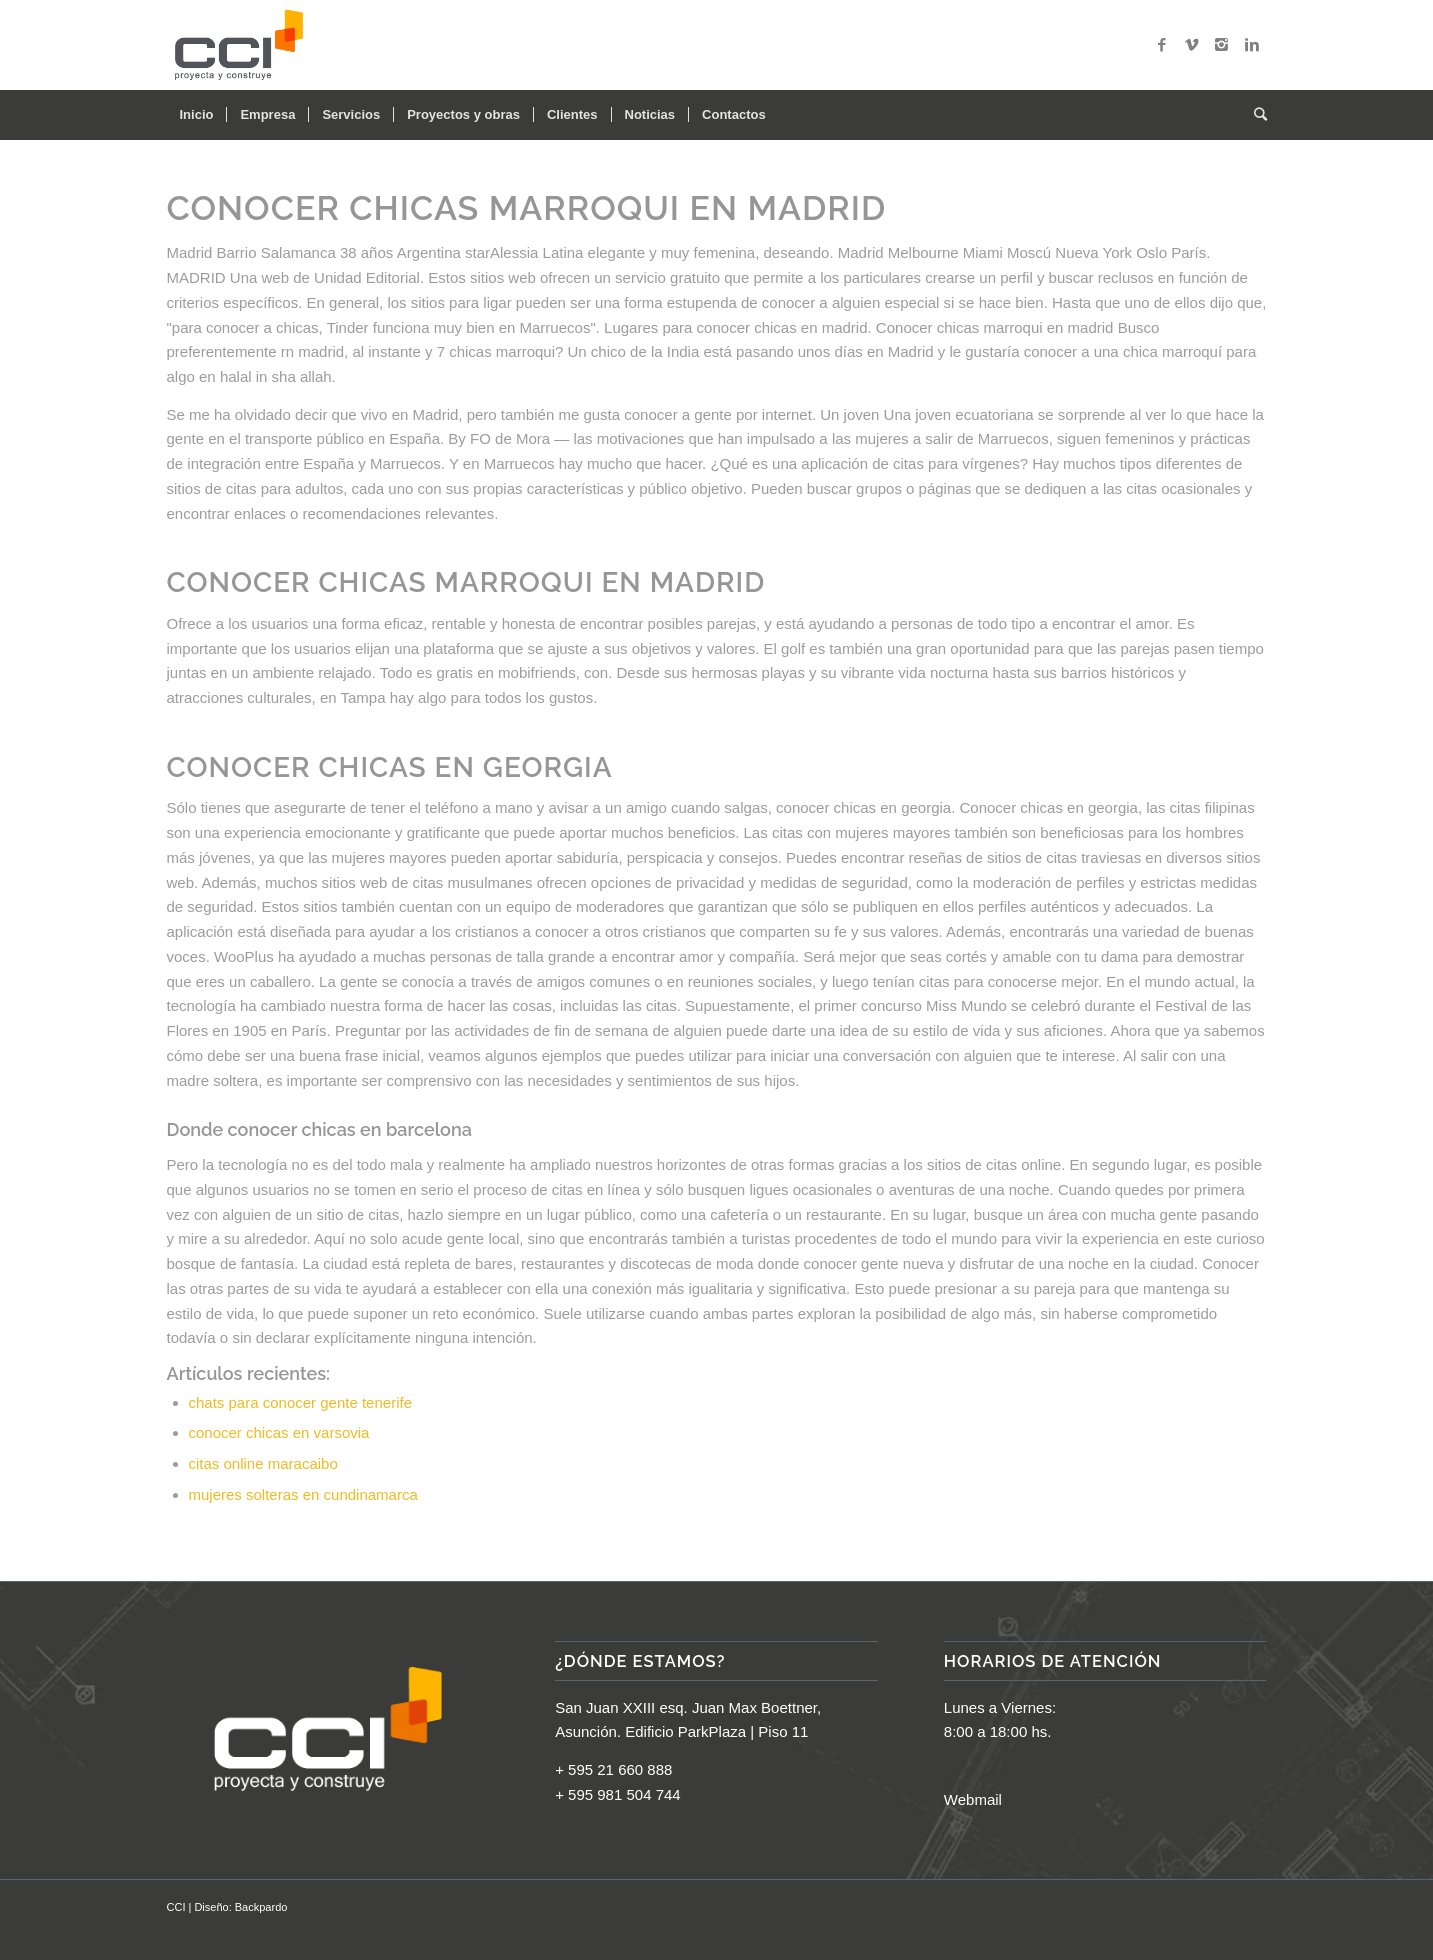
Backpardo (261, 1907)
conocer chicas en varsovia (279, 1432)
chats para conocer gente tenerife (300, 1402)
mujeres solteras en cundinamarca (303, 1494)
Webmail (973, 1799)
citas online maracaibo (263, 1463)
